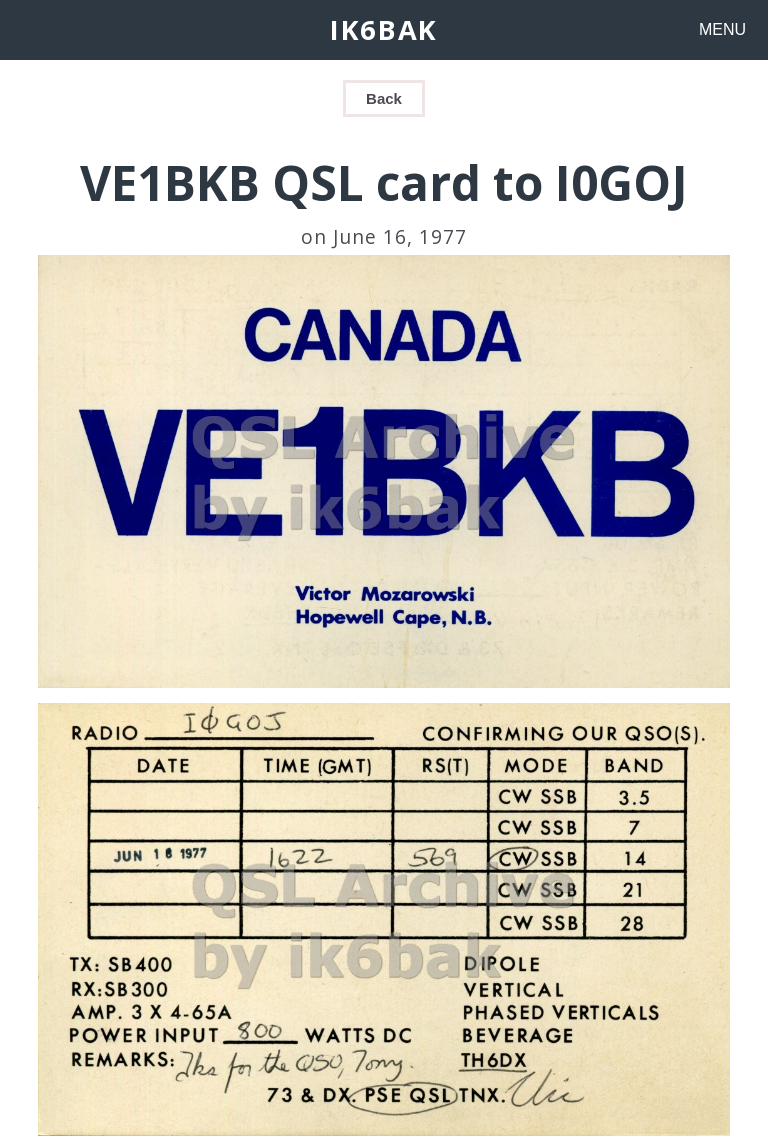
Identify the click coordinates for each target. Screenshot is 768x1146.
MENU (722, 29)
